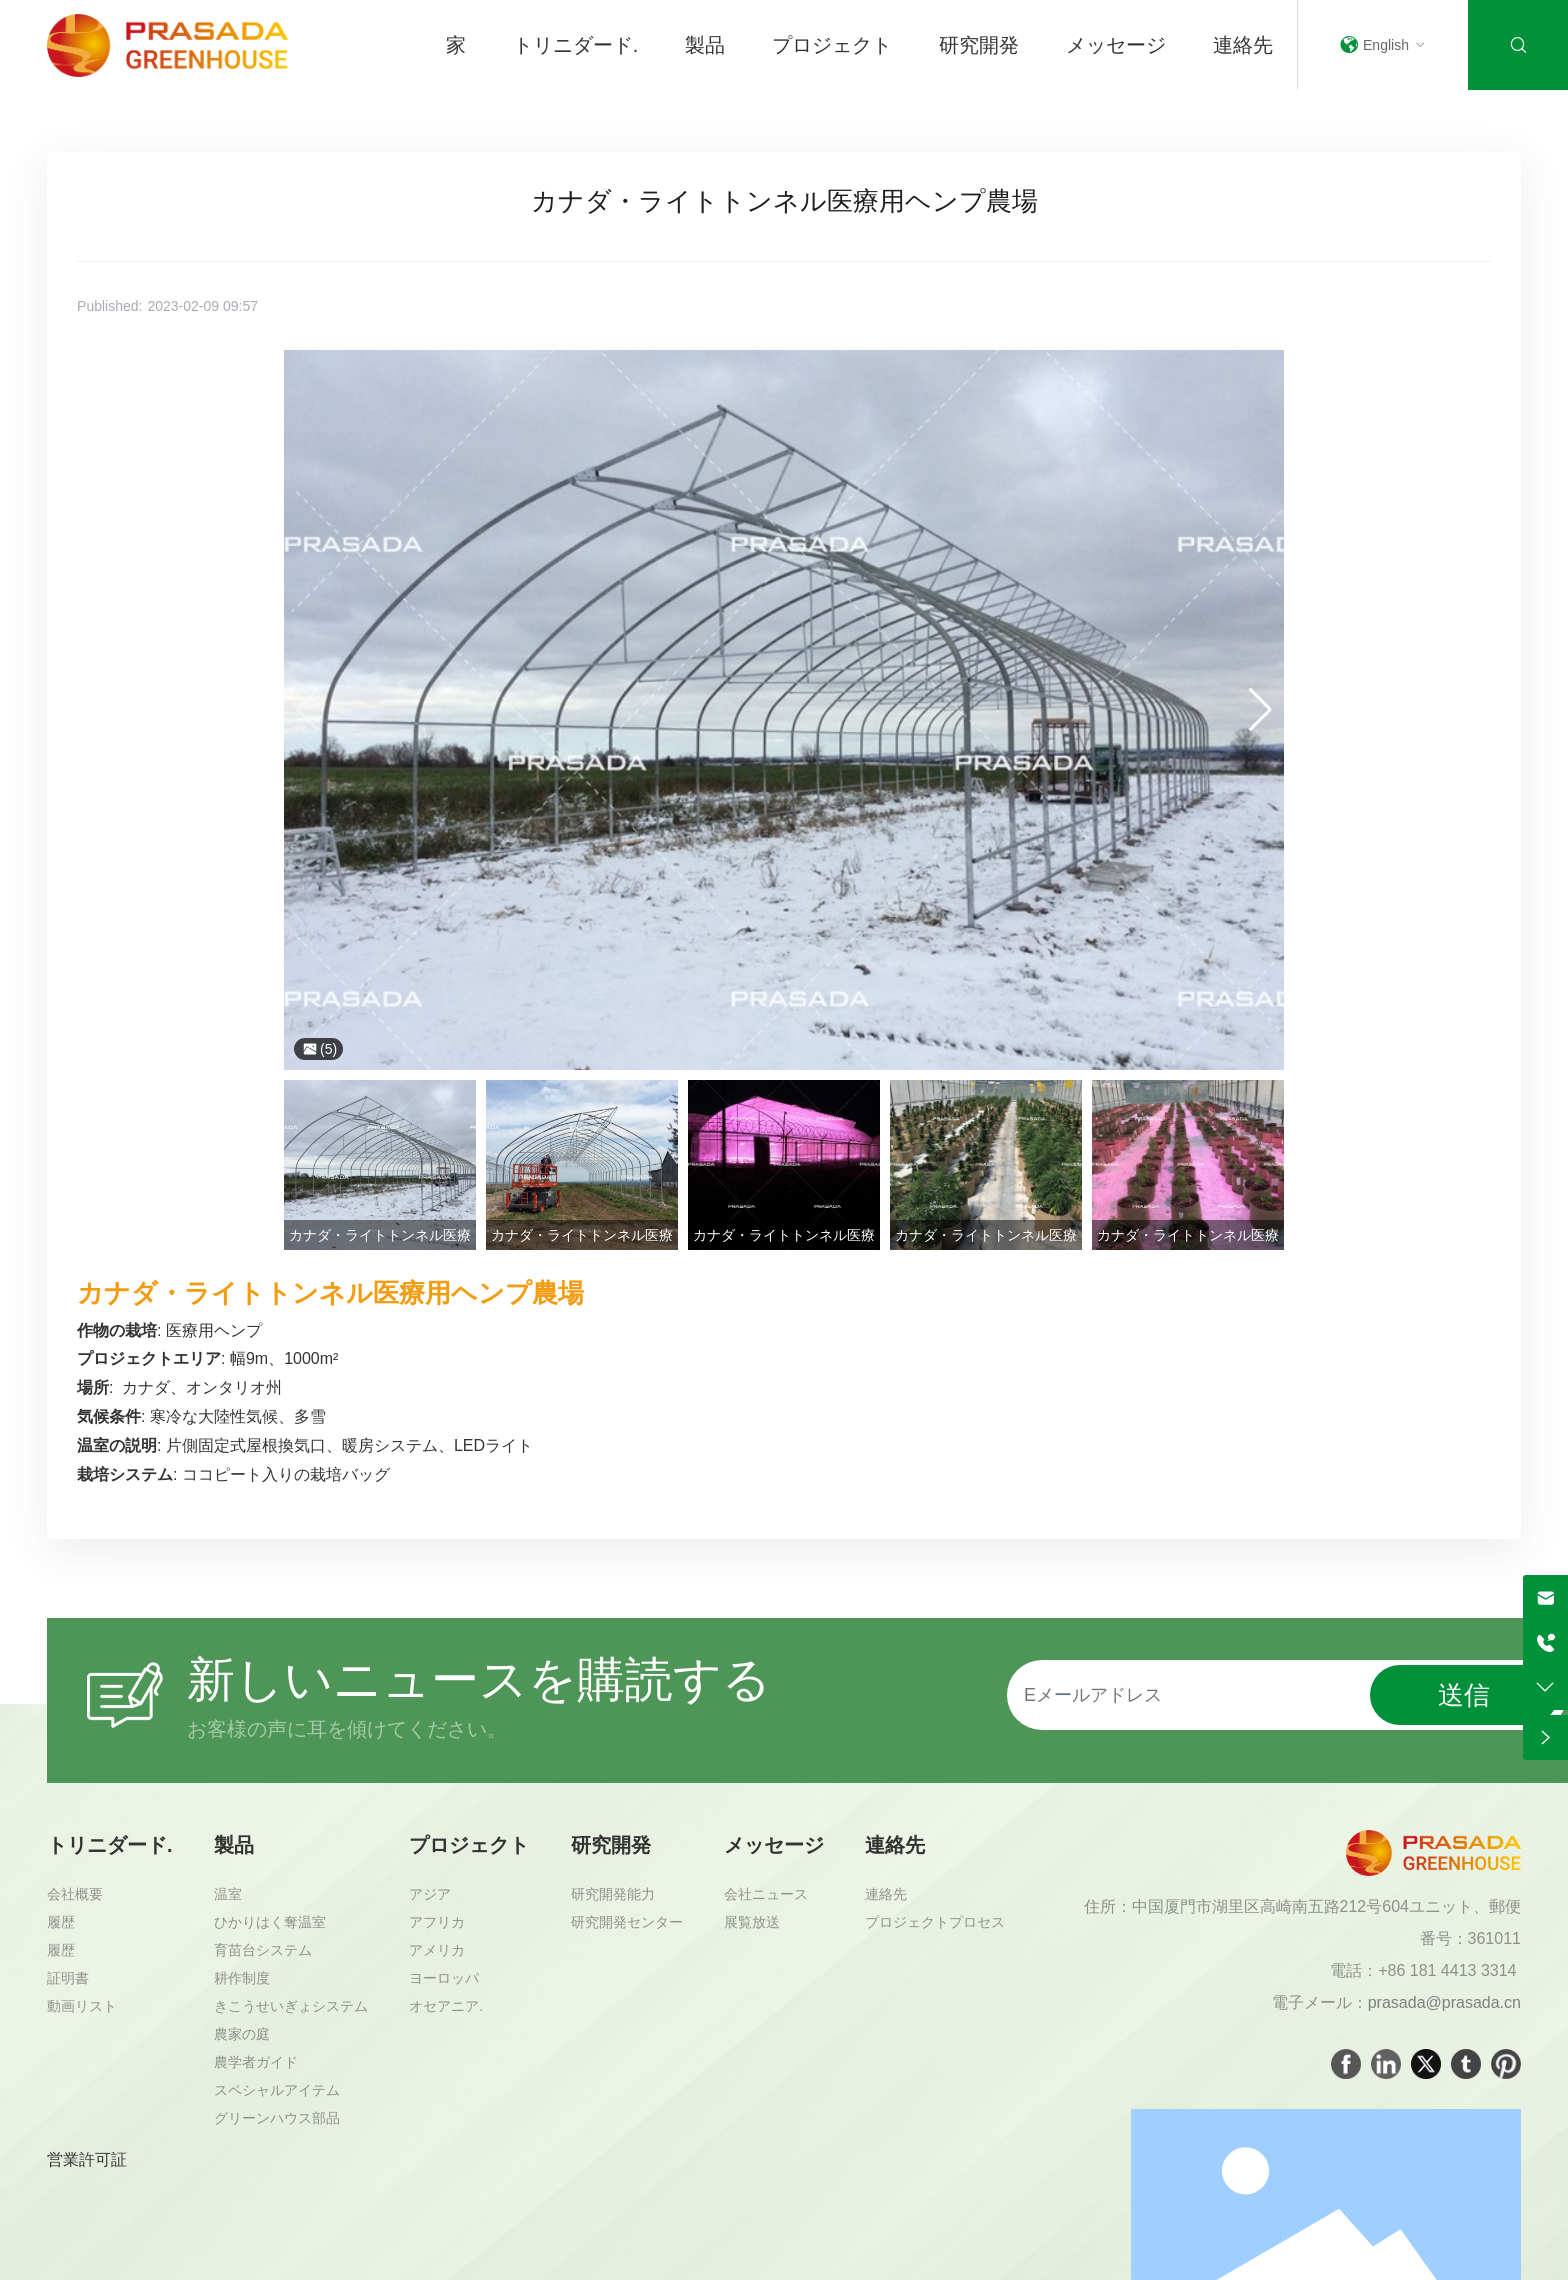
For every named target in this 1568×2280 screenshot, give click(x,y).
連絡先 (1243, 45)
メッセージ (1116, 45)
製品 (705, 45)
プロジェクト (832, 45)
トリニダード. (576, 45)
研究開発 (979, 45)
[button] (1260, 710)
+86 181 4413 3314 (1449, 1970)
